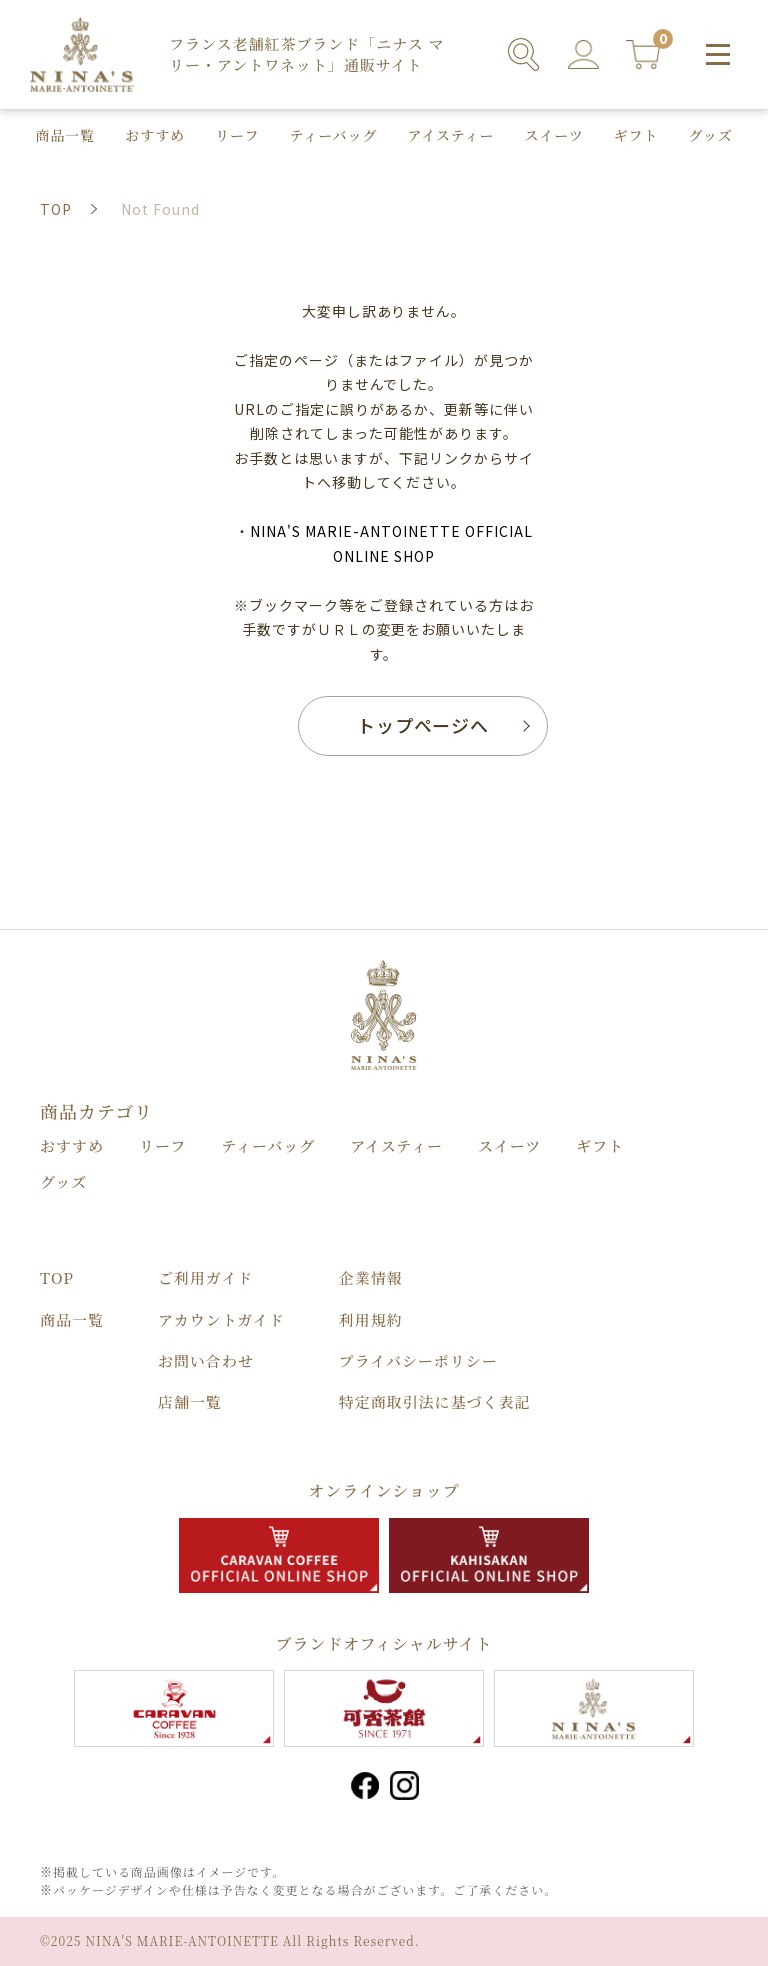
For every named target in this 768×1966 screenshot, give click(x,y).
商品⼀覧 (65, 135)
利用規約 (371, 1319)
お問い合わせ (206, 1360)
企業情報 (371, 1277)
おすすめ (155, 135)
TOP (57, 1277)
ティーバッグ (333, 135)
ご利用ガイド (205, 1277)
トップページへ (423, 725)
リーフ (237, 135)
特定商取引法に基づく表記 (435, 1401)
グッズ (711, 135)
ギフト (636, 135)
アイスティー (450, 135)
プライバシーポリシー (418, 1360)
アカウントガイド (221, 1319)
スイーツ (554, 135)
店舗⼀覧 (190, 1401)
